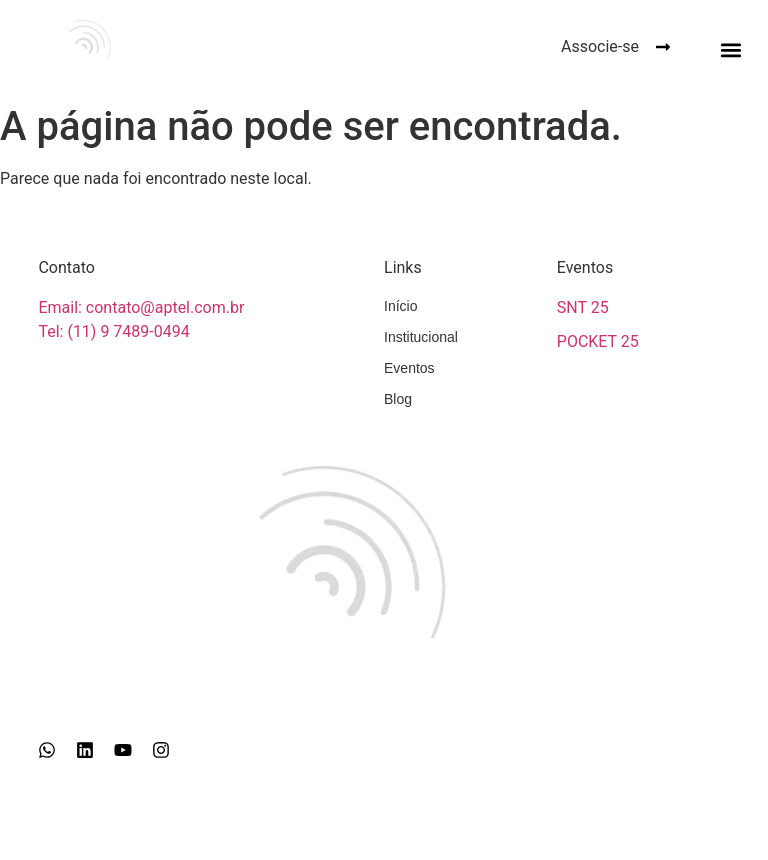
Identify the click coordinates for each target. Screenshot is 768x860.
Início (400, 306)
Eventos (409, 368)
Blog (398, 399)
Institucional (421, 337)
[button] (731, 49)
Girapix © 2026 (384, 837)
